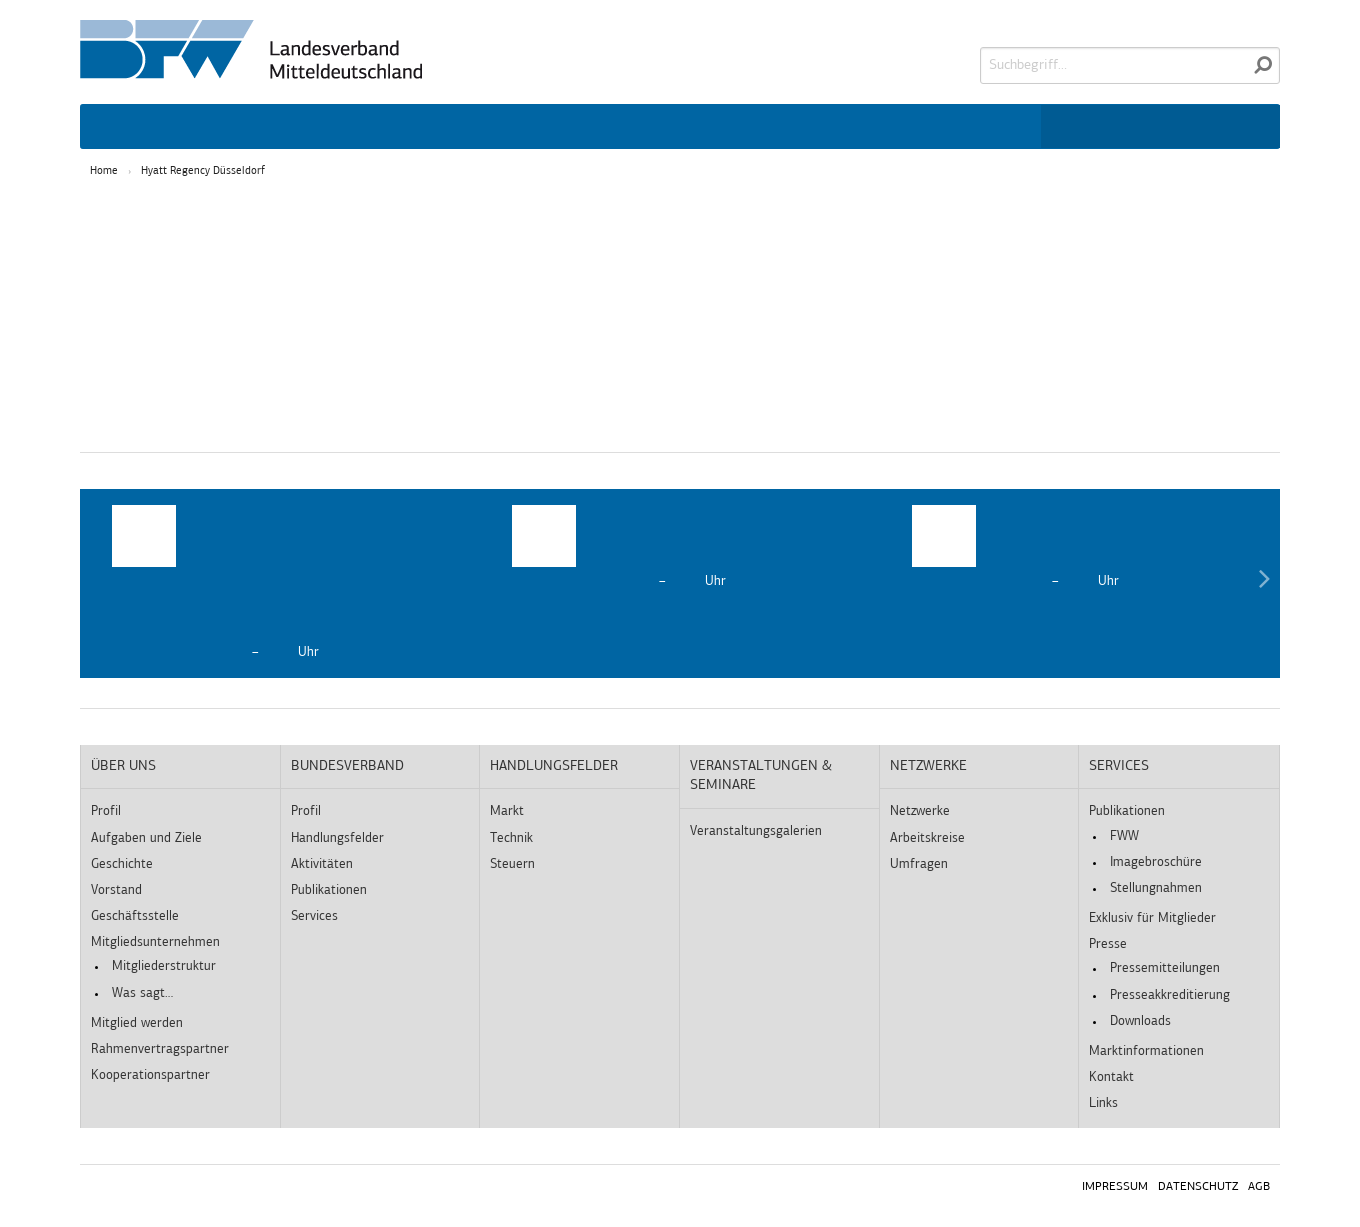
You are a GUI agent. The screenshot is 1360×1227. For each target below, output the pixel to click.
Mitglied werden (137, 1023)
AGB (1259, 1187)
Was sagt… (142, 993)
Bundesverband (347, 766)
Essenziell (267, 284)
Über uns (123, 766)
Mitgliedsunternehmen (155, 942)
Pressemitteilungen (1165, 968)
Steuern (512, 864)
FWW (1124, 836)
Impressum (1115, 1187)
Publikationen (329, 890)
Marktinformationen (1146, 1051)
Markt (507, 811)
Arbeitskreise (927, 838)
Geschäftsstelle (135, 916)
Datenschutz (1198, 1187)
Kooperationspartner (150, 1075)
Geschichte (122, 864)
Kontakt (1111, 1077)
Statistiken (498, 284)
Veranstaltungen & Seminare (761, 776)
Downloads (1140, 1021)
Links (1103, 1103)
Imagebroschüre (1156, 862)
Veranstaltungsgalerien (756, 831)
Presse (1108, 944)
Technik (511, 838)
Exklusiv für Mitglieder (1152, 918)
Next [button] (1264, 583)
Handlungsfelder (337, 838)
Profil (106, 811)
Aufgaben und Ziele (146, 838)
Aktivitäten (322, 864)
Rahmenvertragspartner (160, 1049)
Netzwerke (928, 766)
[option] (280, 583)
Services (314, 916)
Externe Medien (746, 284)
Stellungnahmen (1156, 888)
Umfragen (919, 864)
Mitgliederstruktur (164, 966)
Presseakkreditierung (1170, 995)
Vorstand (116, 890)
